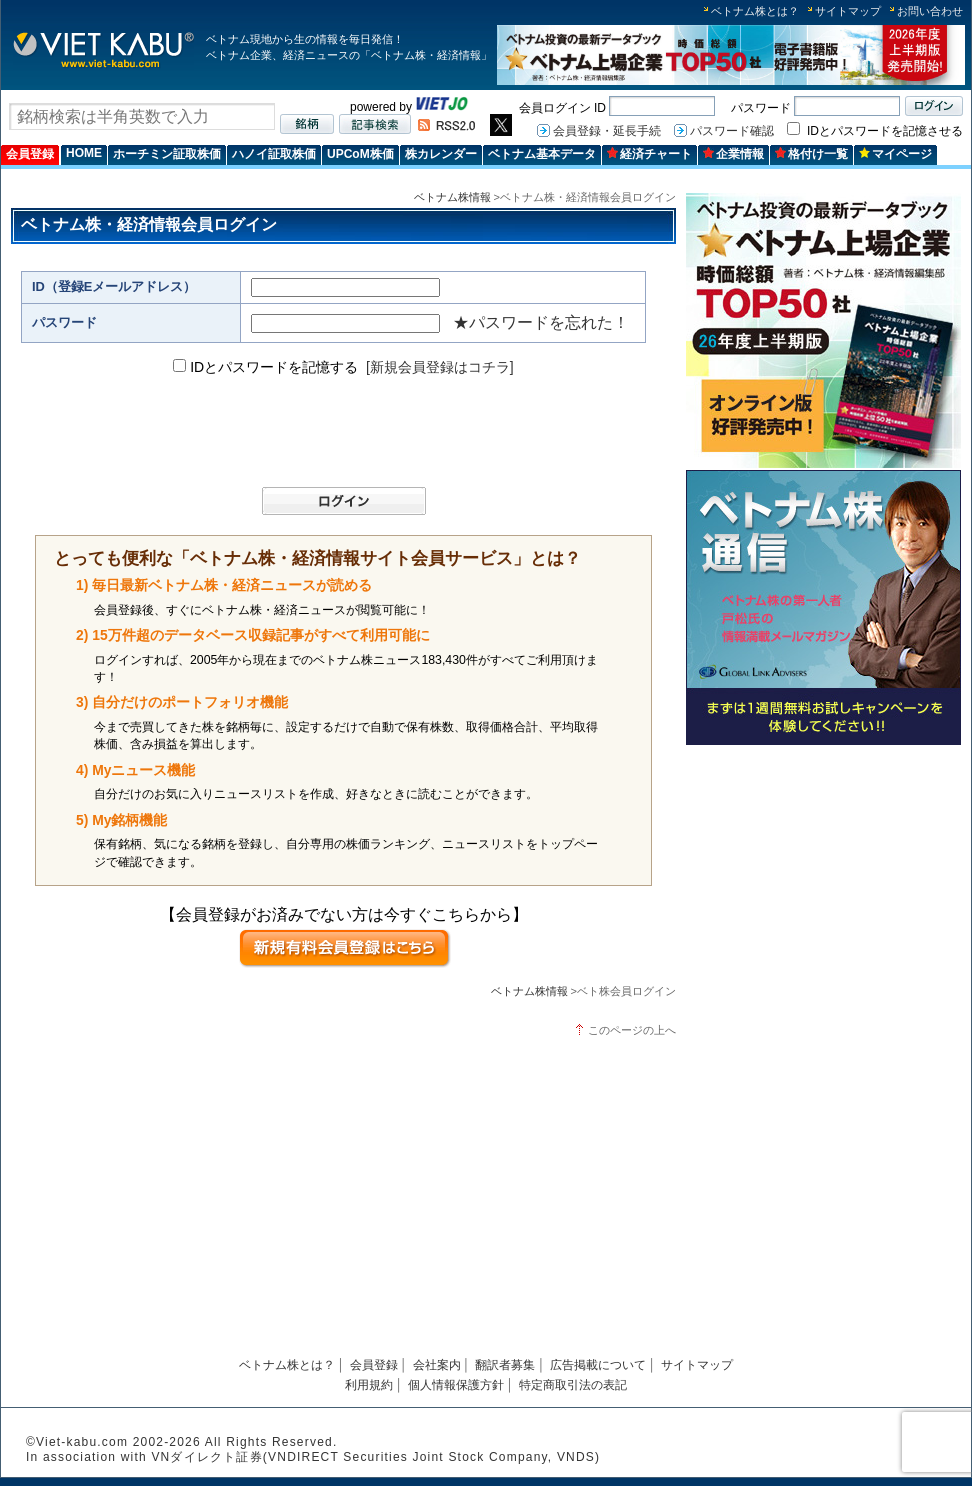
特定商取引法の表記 (573, 1385)
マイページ (895, 154)
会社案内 (437, 1365)
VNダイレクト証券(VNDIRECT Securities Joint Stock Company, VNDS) (375, 1457)
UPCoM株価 (360, 154)
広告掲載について (598, 1365)
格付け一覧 (811, 154)
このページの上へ (632, 1030)
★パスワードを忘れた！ (541, 322)
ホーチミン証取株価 (167, 154)
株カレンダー (441, 154)
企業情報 (733, 154)
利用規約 (369, 1385)
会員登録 (30, 154)
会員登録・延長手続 (607, 131)
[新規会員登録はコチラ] (440, 367)
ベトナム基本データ (542, 154)
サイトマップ (848, 11)
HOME (84, 153)
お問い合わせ (930, 11)
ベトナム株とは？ (755, 11)
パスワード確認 (732, 131)
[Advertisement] (823, 892)
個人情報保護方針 (456, 1385)
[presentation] (334, 432)
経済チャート (649, 154)
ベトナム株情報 (452, 197)
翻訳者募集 (505, 1365)
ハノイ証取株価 (274, 154)
